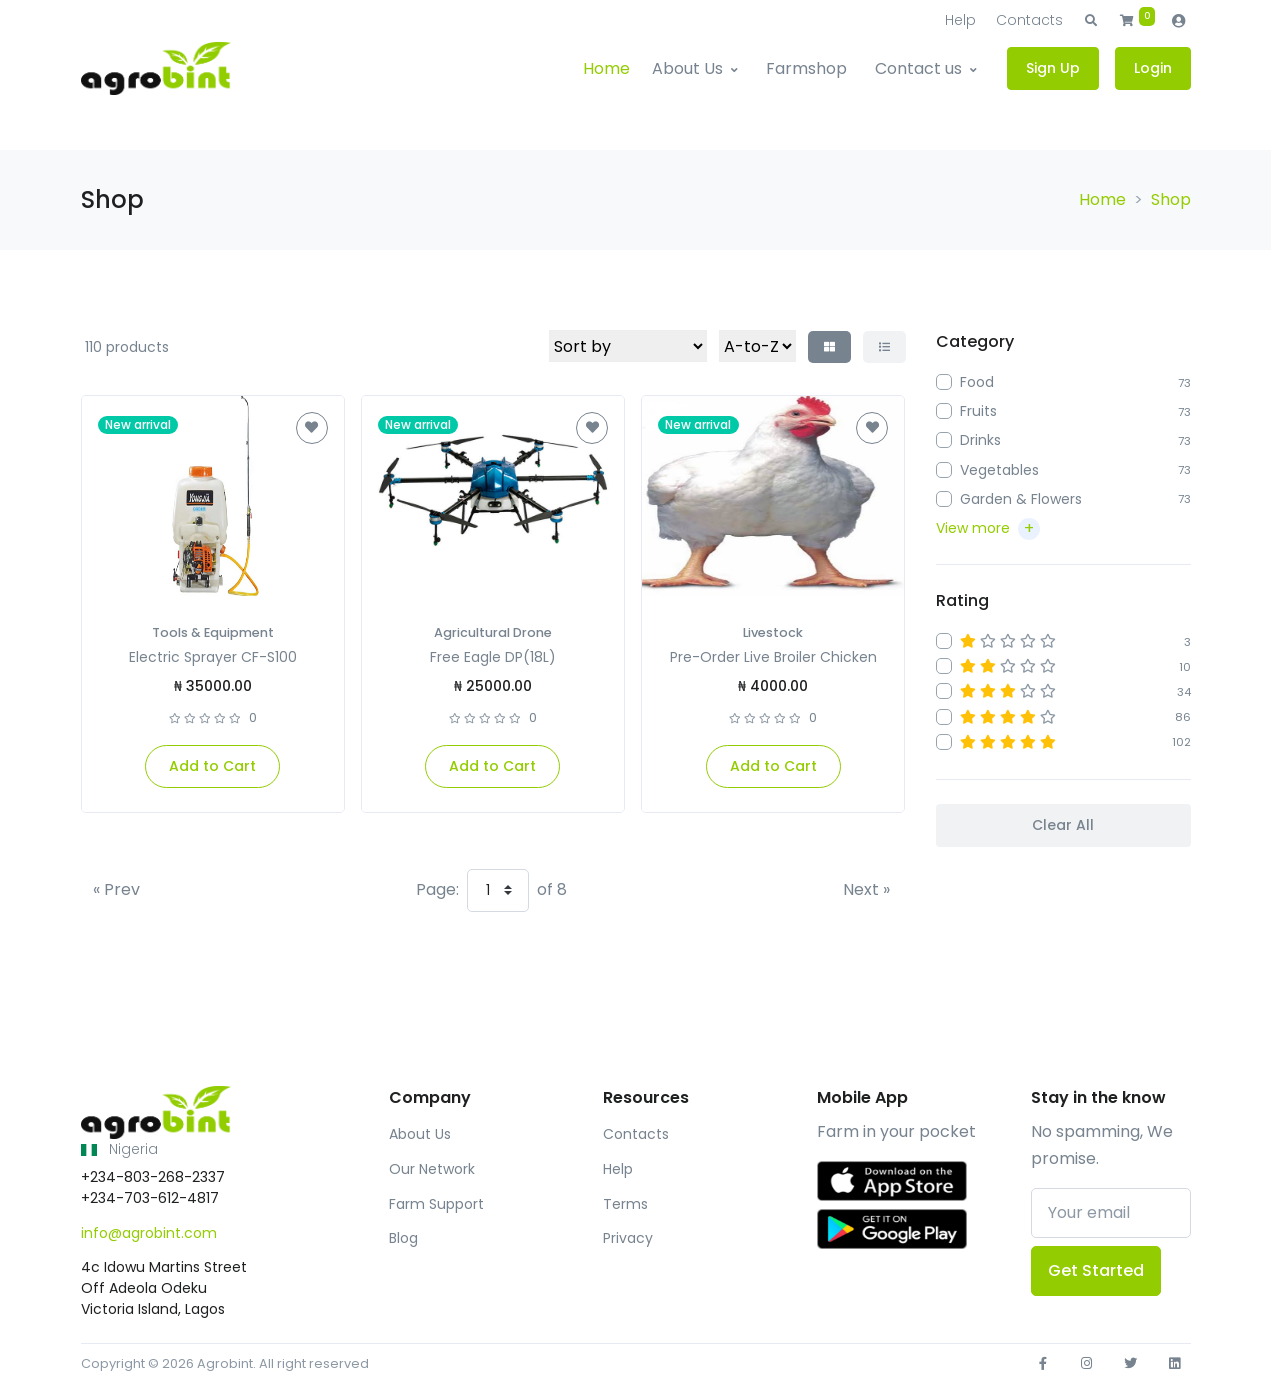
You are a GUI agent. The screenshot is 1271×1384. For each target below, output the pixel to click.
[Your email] (1111, 1213)
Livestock (773, 632)
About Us (687, 68)
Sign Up (1053, 68)
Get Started (1096, 1270)
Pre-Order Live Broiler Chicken (773, 657)
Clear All (1063, 825)
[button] (1091, 21)
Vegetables (999, 470)
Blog (403, 1238)
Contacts (1029, 20)
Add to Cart (212, 766)
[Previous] (116, 890)
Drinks (980, 440)
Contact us (918, 68)
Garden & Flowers (1021, 499)
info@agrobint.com (149, 1233)
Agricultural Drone (493, 632)
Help (960, 20)
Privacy (628, 1238)
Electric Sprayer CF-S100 (213, 657)
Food (977, 382)
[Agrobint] (156, 69)
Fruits (978, 411)
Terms (625, 1204)
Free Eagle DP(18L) (493, 657)
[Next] (866, 890)
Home (606, 68)
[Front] (156, 1113)
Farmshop (806, 68)
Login (1153, 68)
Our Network (432, 1169)
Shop (1171, 199)
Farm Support (436, 1204)
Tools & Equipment (213, 632)
